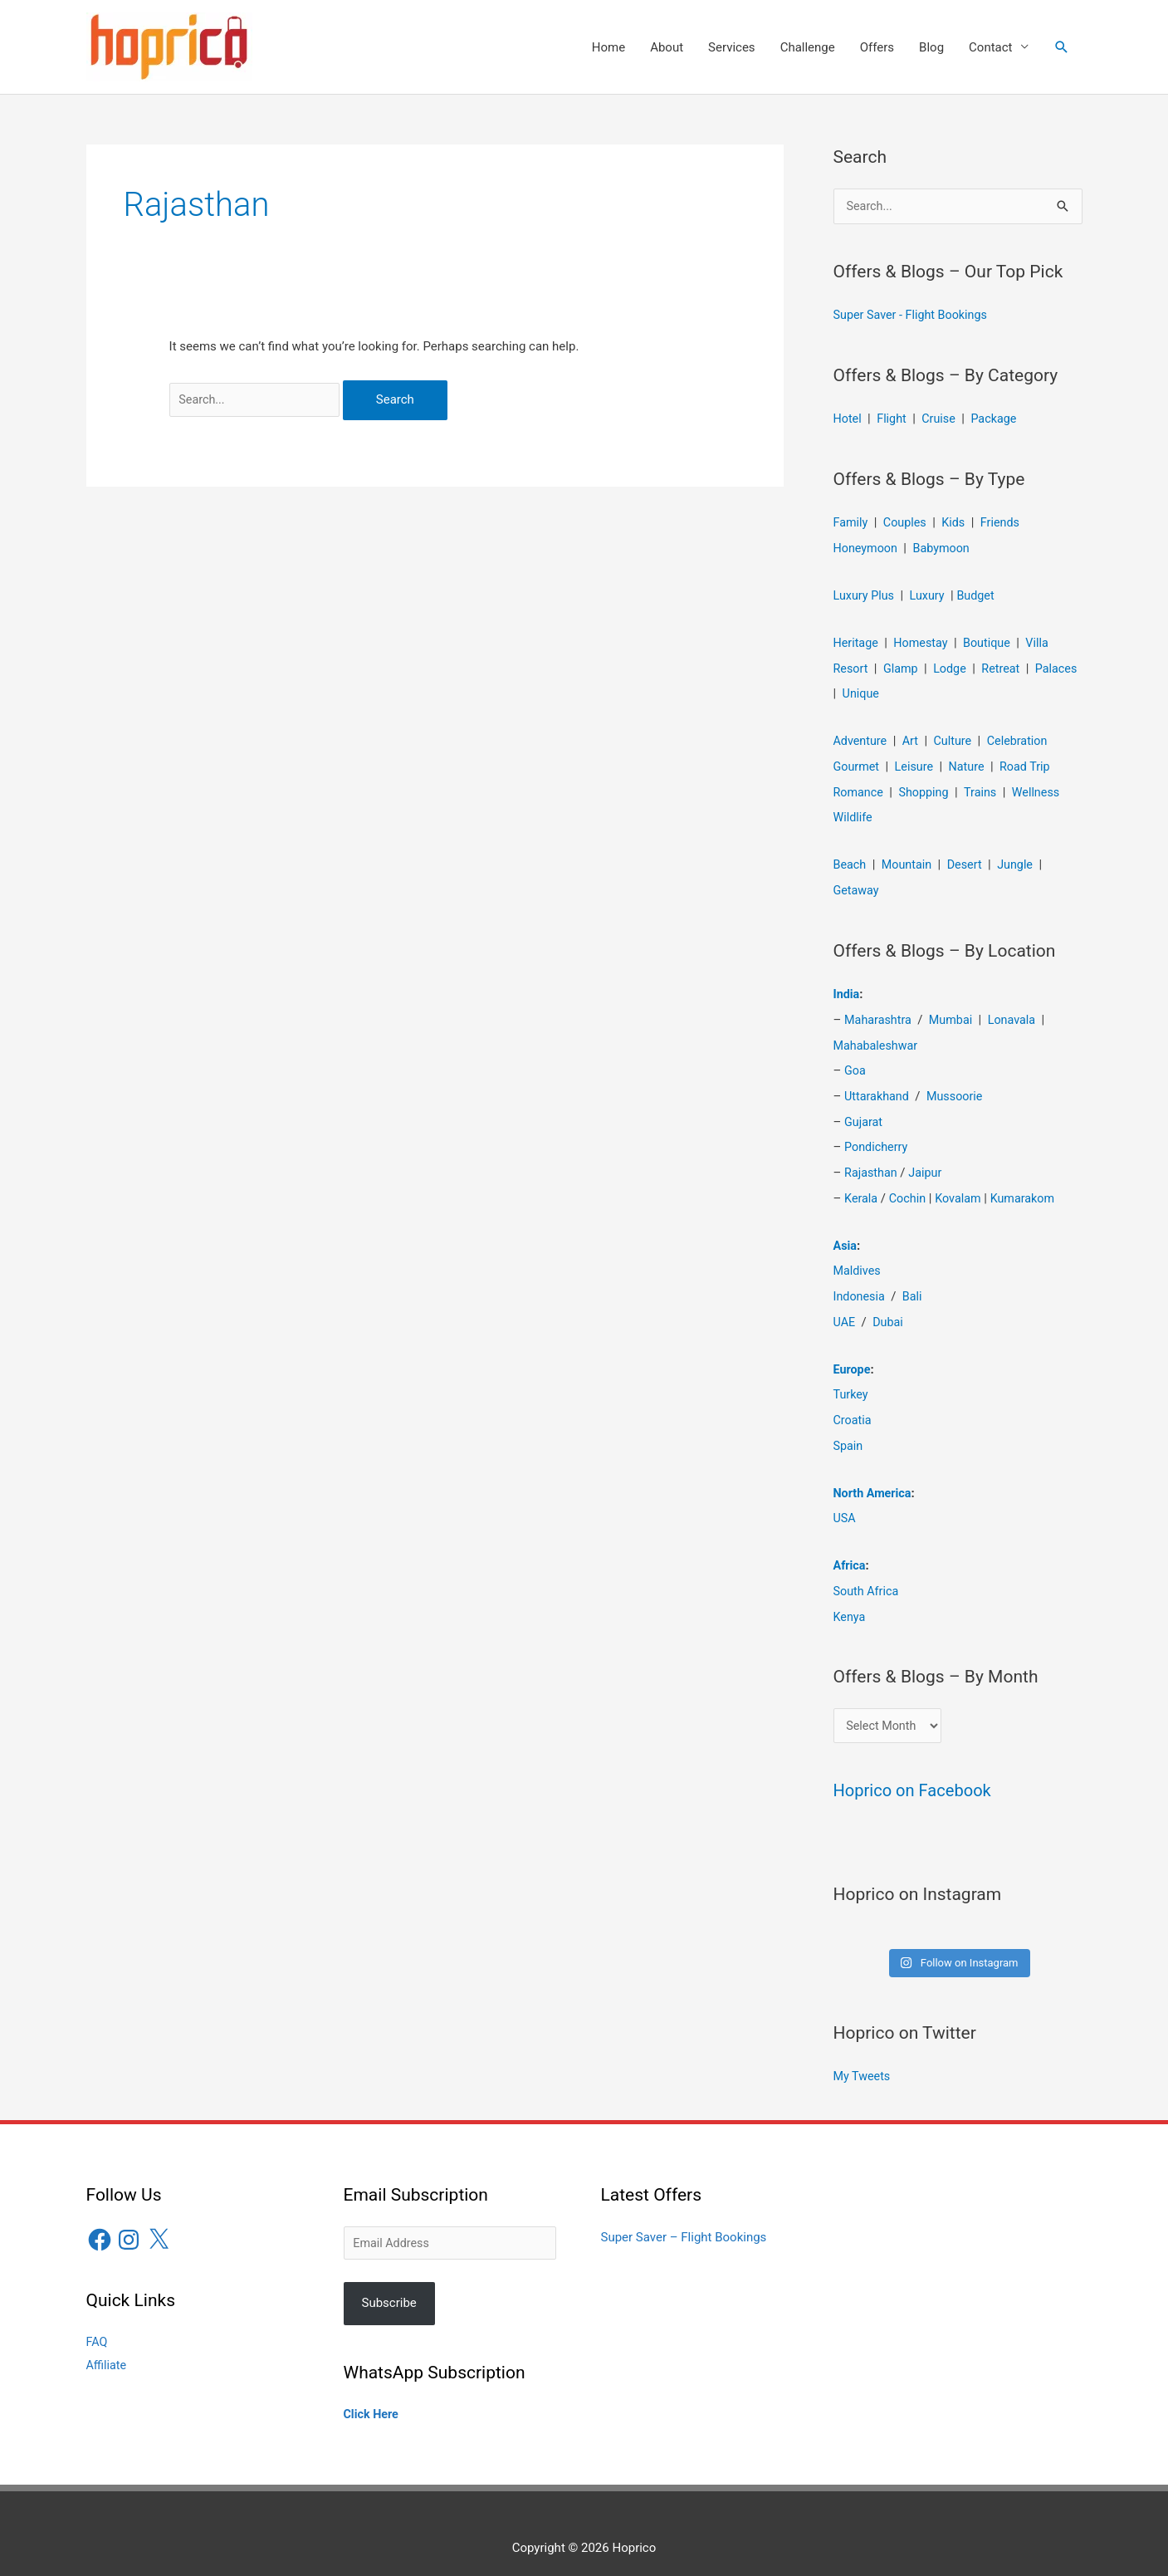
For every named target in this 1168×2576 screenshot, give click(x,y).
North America (874, 1475)
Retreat (1006, 666)
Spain (848, 1429)
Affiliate (107, 2346)
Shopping (927, 787)
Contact (990, 47)
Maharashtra (879, 1012)
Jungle (1021, 858)
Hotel (848, 419)
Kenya (850, 1597)
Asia (845, 1233)
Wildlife (853, 812)
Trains (985, 787)
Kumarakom (1029, 1186)
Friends (1005, 522)
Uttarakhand (877, 1087)
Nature (971, 762)
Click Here (372, 2397)
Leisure (917, 762)
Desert (969, 858)
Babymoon (945, 547)
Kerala (861, 1186)
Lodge (953, 666)
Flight (893, 419)
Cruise (942, 419)
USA (845, 1500)
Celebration (1023, 737)
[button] (1061, 47)
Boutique (992, 641)
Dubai (889, 1307)
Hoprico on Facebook (916, 1773)
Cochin (910, 1186)
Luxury (930, 593)
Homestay (924, 641)
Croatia (853, 1404)
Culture (956, 737)
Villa (1045, 641)
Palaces (855, 690)
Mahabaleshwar (877, 1037)
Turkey (851, 1379)
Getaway (857, 883)
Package (999, 419)
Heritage (857, 641)
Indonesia (860, 1283)
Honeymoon (867, 547)
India (847, 987)
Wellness (1043, 787)
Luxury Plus (865, 593)
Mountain (909, 858)
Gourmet (857, 762)
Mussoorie (959, 1087)
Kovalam (962, 1186)
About (666, 47)
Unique (911, 690)
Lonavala (1018, 1012)
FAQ (97, 2323)
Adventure (861, 737)
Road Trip (1031, 762)
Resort (851, 666)
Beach (850, 858)
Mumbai (955, 1012)
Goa (855, 1062)
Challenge (807, 47)
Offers (877, 47)
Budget (980, 593)
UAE (845, 1307)
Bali (915, 1283)
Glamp (903, 666)
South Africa (867, 1572)
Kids (958, 522)
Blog (931, 47)
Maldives (858, 1258)
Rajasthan (872, 1161)
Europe (852, 1354)
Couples (907, 522)
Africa (850, 1547)
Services (731, 47)
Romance (859, 787)
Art (913, 737)
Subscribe (388, 2285)
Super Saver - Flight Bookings (914, 315)
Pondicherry (877, 1136)
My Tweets (863, 2058)
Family (851, 522)
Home (608, 47)
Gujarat (864, 1111)
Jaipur (928, 1161)
